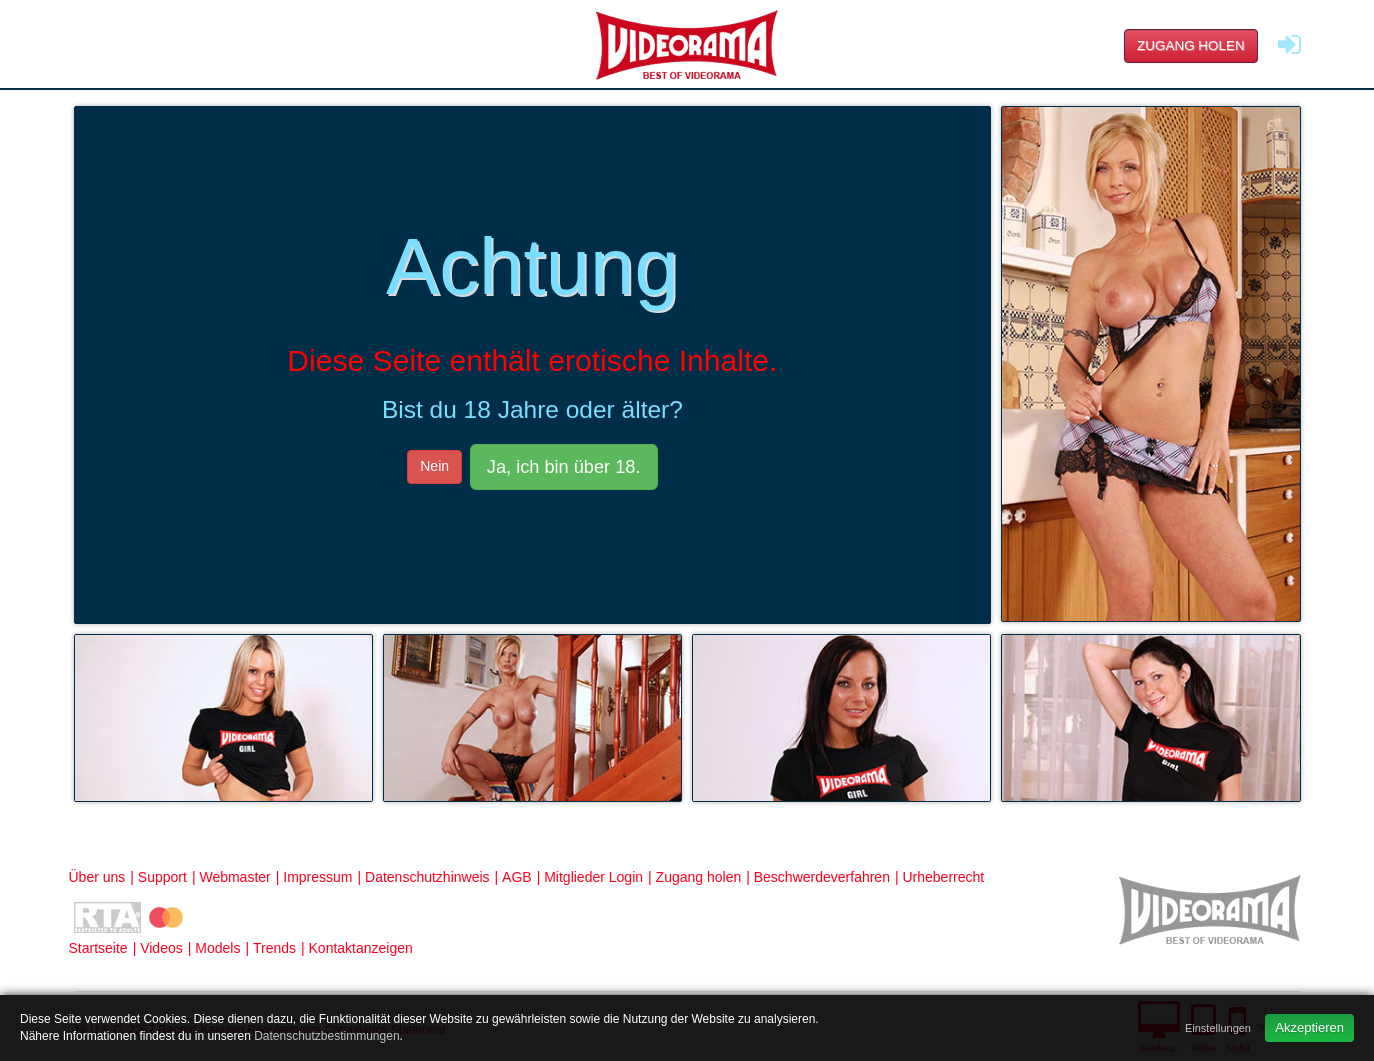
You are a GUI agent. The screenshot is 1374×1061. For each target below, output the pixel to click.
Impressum (317, 877)
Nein (434, 466)
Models (217, 948)
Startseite (98, 948)
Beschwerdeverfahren (822, 877)
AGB (517, 877)
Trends (274, 948)
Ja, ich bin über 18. (564, 467)
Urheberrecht (943, 877)
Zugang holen (1191, 45)
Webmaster (234, 877)
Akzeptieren (1309, 1027)
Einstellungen (1218, 1028)
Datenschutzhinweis (427, 877)
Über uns (97, 877)
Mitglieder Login (593, 877)
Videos (161, 948)
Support (162, 877)
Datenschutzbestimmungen (326, 1036)
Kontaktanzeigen (361, 948)
